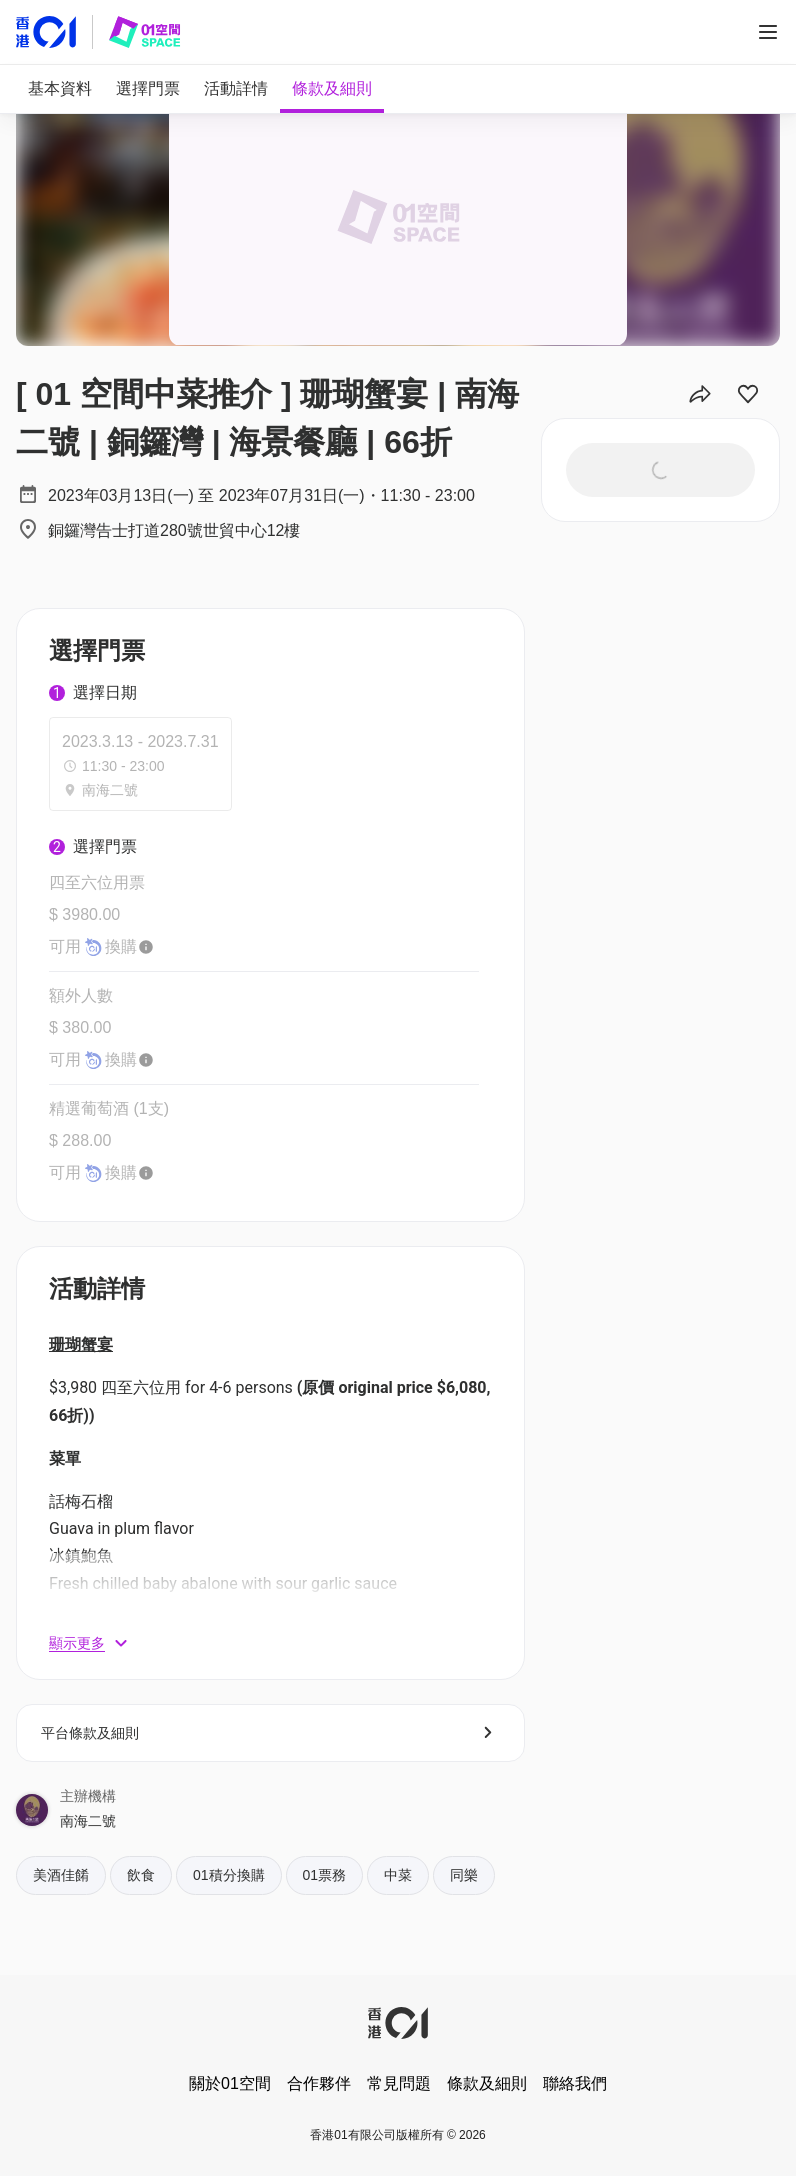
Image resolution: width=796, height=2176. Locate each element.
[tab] (60, 89)
